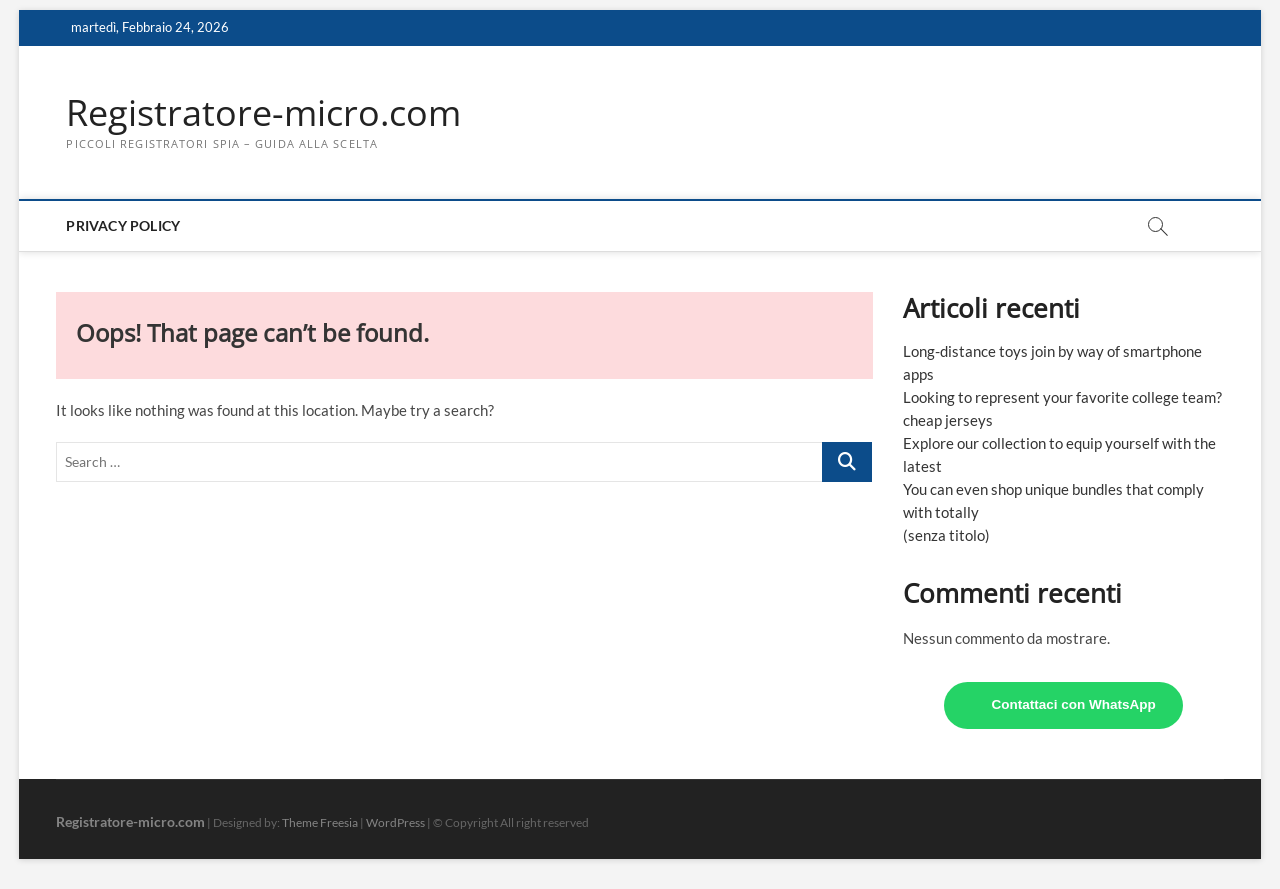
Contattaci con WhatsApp (1073, 704)
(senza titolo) (946, 535)
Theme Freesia (320, 822)
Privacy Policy (123, 225)
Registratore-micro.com (263, 113)
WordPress (395, 822)
